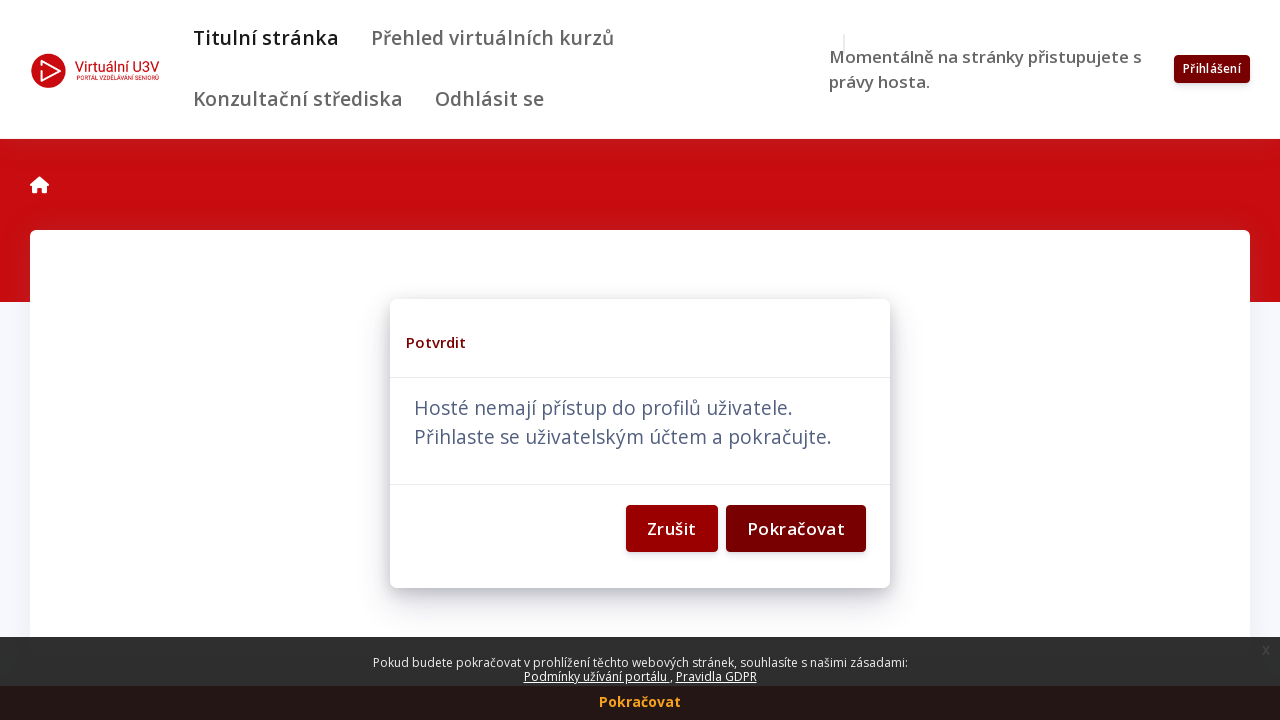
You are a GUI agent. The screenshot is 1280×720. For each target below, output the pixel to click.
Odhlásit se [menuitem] (489, 98)
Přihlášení (1212, 68)
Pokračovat (640, 701)
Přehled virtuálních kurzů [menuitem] (492, 37)
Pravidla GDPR (716, 676)
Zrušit (672, 528)
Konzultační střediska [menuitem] (298, 98)
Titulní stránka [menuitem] (266, 37)
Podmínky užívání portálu (597, 676)
